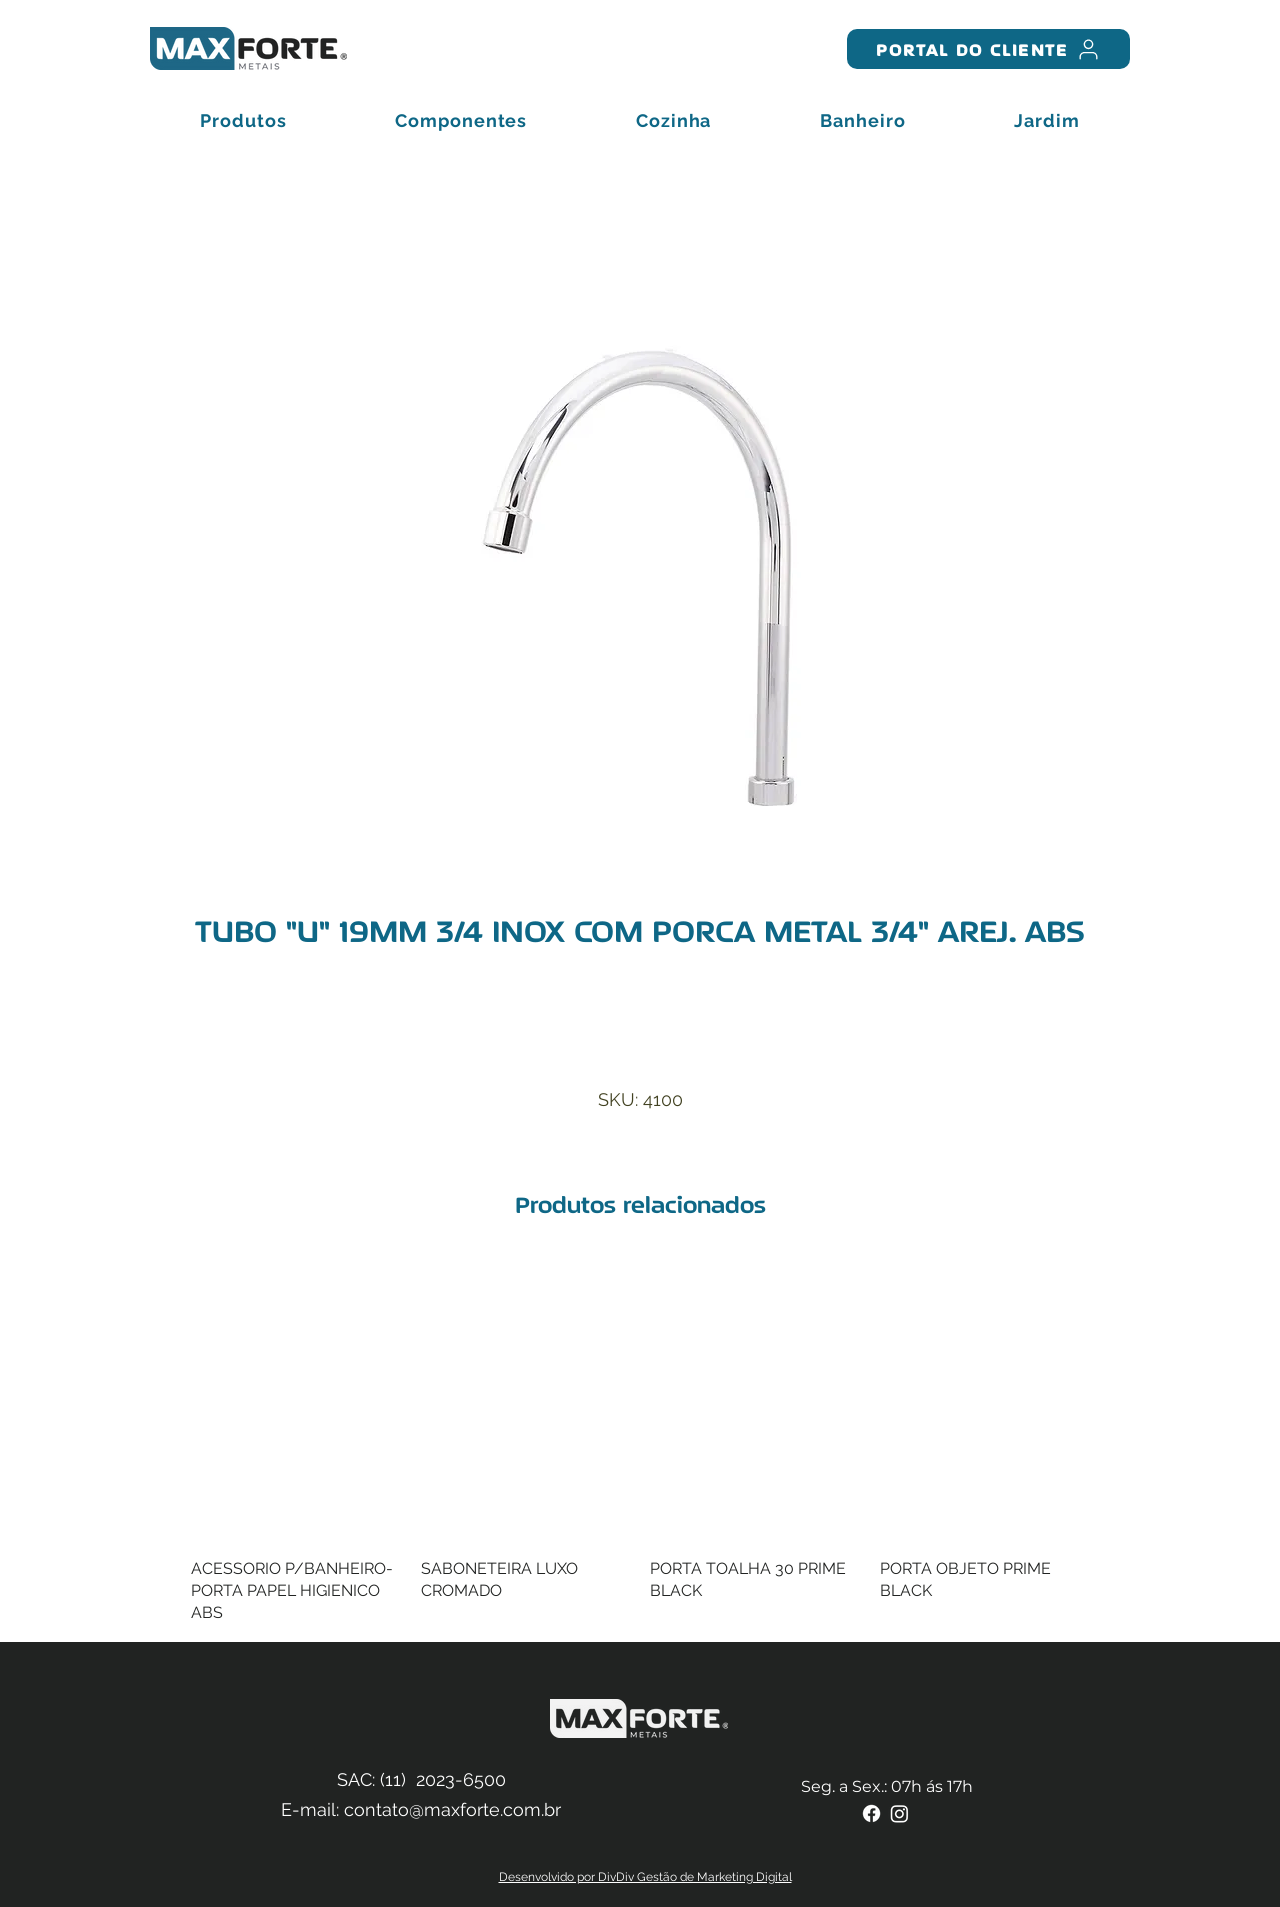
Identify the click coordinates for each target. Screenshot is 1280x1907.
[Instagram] (899, 1813)
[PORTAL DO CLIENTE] (988, 49)
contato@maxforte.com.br (452, 1809)
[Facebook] (871, 1813)
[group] (640, 1443)
